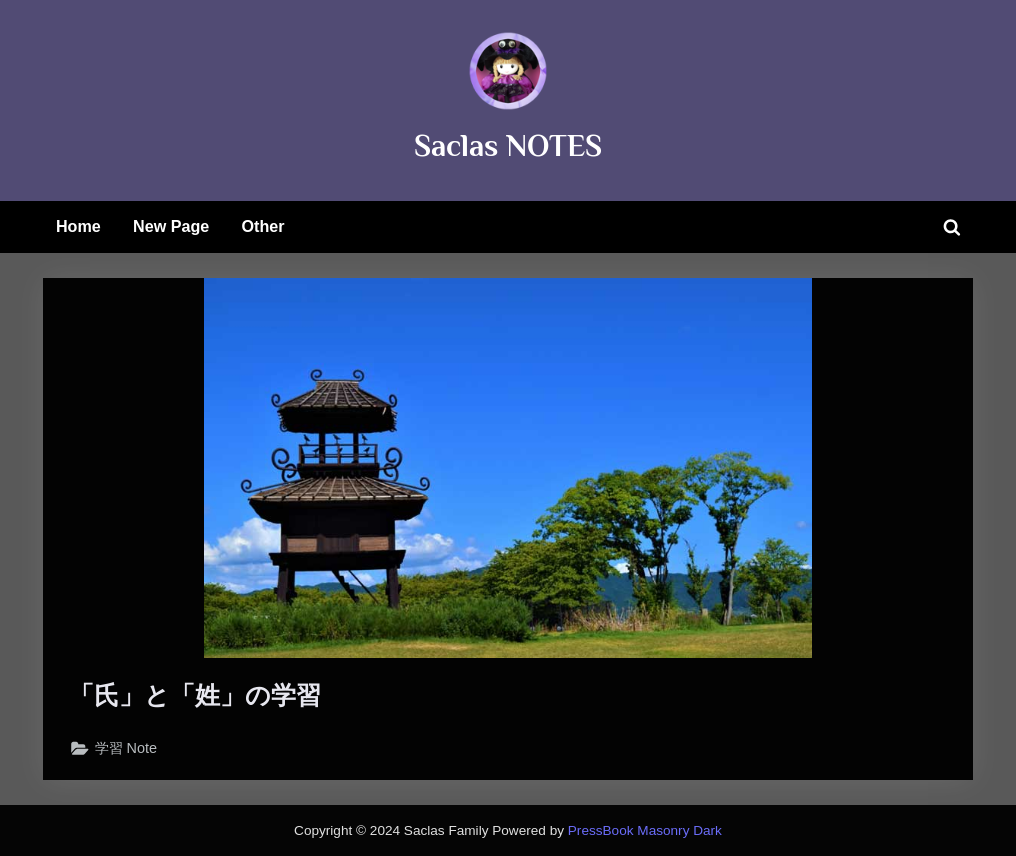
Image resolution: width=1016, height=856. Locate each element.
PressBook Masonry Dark (645, 830)
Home (78, 226)
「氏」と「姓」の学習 (195, 695)
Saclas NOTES (508, 145)
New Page (171, 226)
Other (263, 226)
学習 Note (126, 748)
